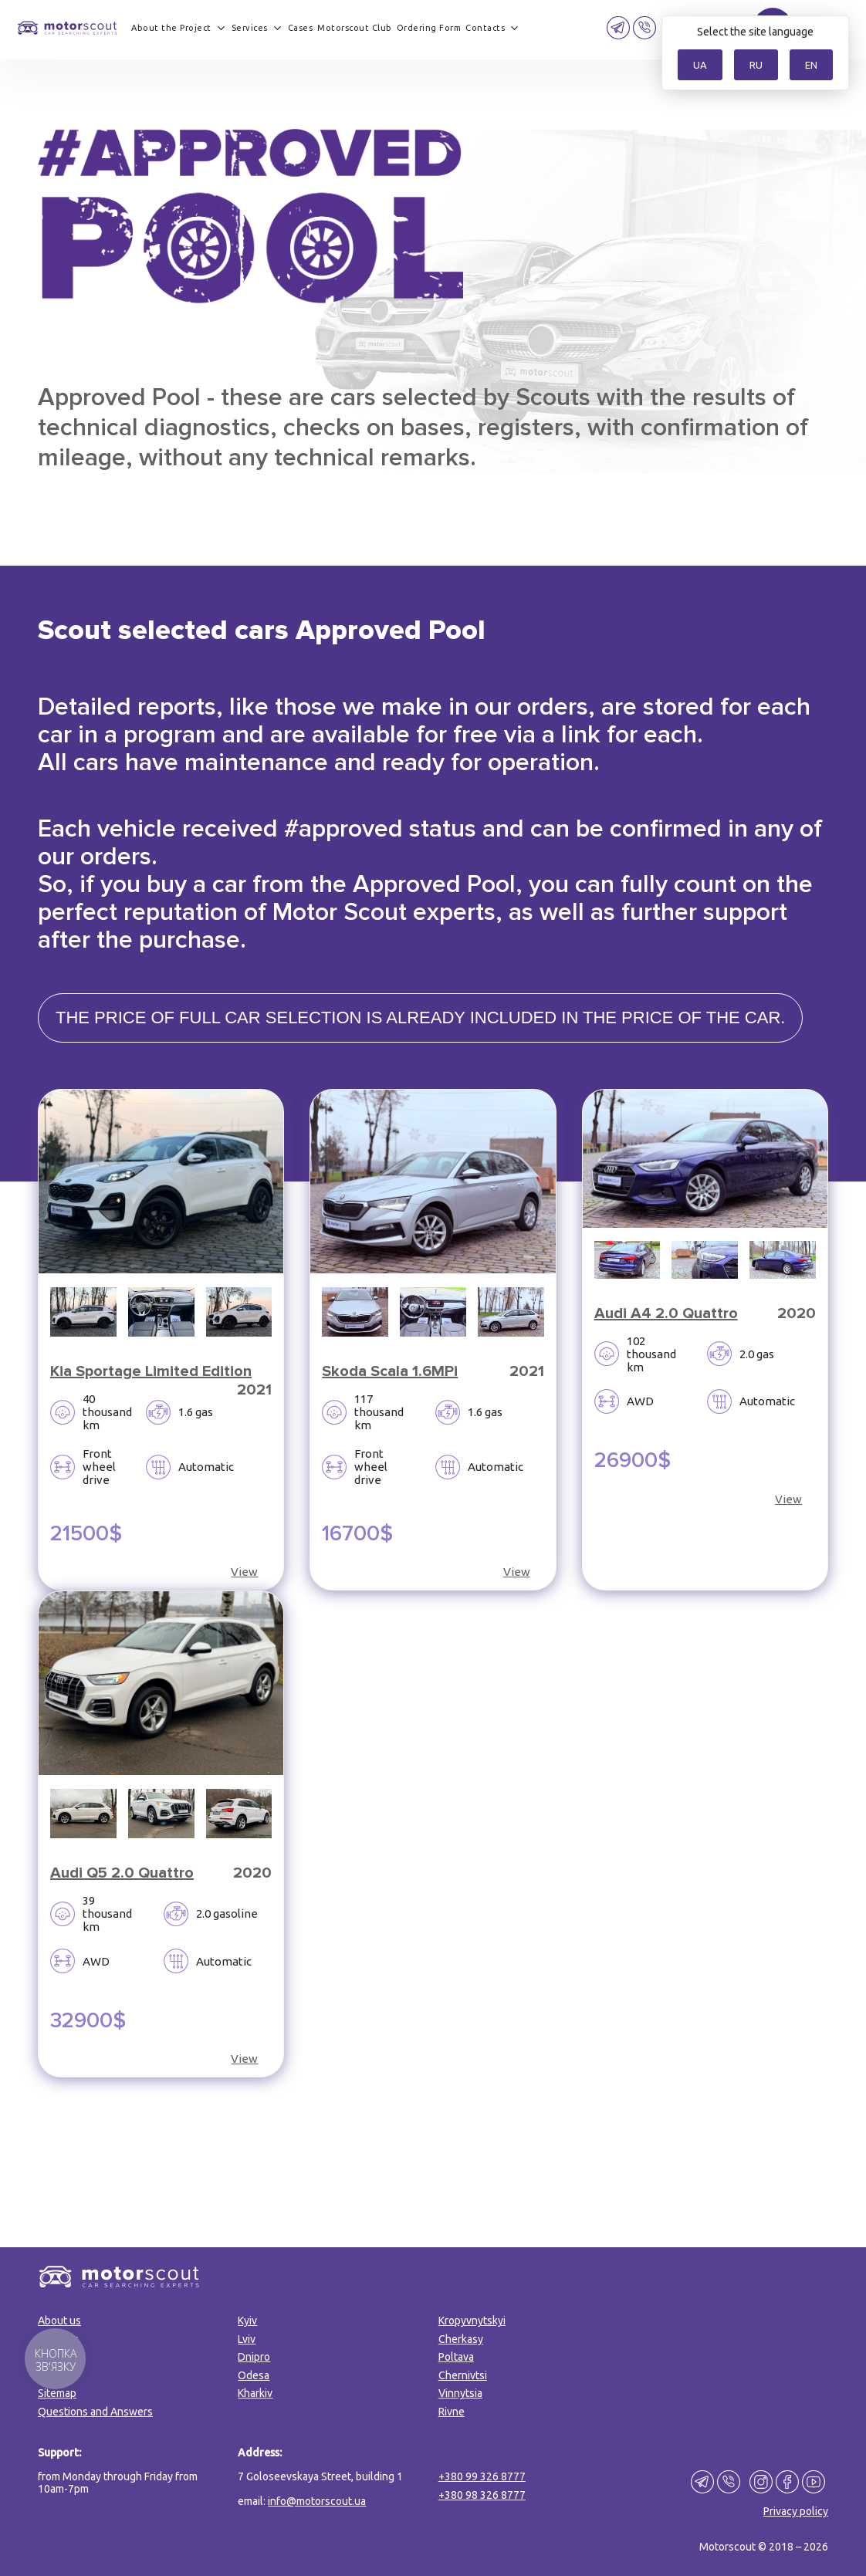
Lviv (246, 2339)
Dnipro (254, 2357)
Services (250, 27)
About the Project (171, 27)
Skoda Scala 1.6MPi (390, 1371)
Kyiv (247, 2320)
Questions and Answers (95, 2411)
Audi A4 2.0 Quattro (666, 1313)
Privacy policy (795, 2511)
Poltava (456, 2357)
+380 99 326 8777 (482, 2476)
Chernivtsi (462, 2375)
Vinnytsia (460, 2393)
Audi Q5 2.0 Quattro (122, 1873)
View (244, 1571)
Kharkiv (255, 2393)
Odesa (253, 2375)
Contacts (485, 27)
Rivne (451, 2411)
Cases (300, 27)
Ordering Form (429, 27)
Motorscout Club (354, 27)
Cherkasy (460, 2339)
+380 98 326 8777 (482, 2495)
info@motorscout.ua (317, 2501)
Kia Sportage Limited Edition (151, 1371)
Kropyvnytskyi (472, 2320)
